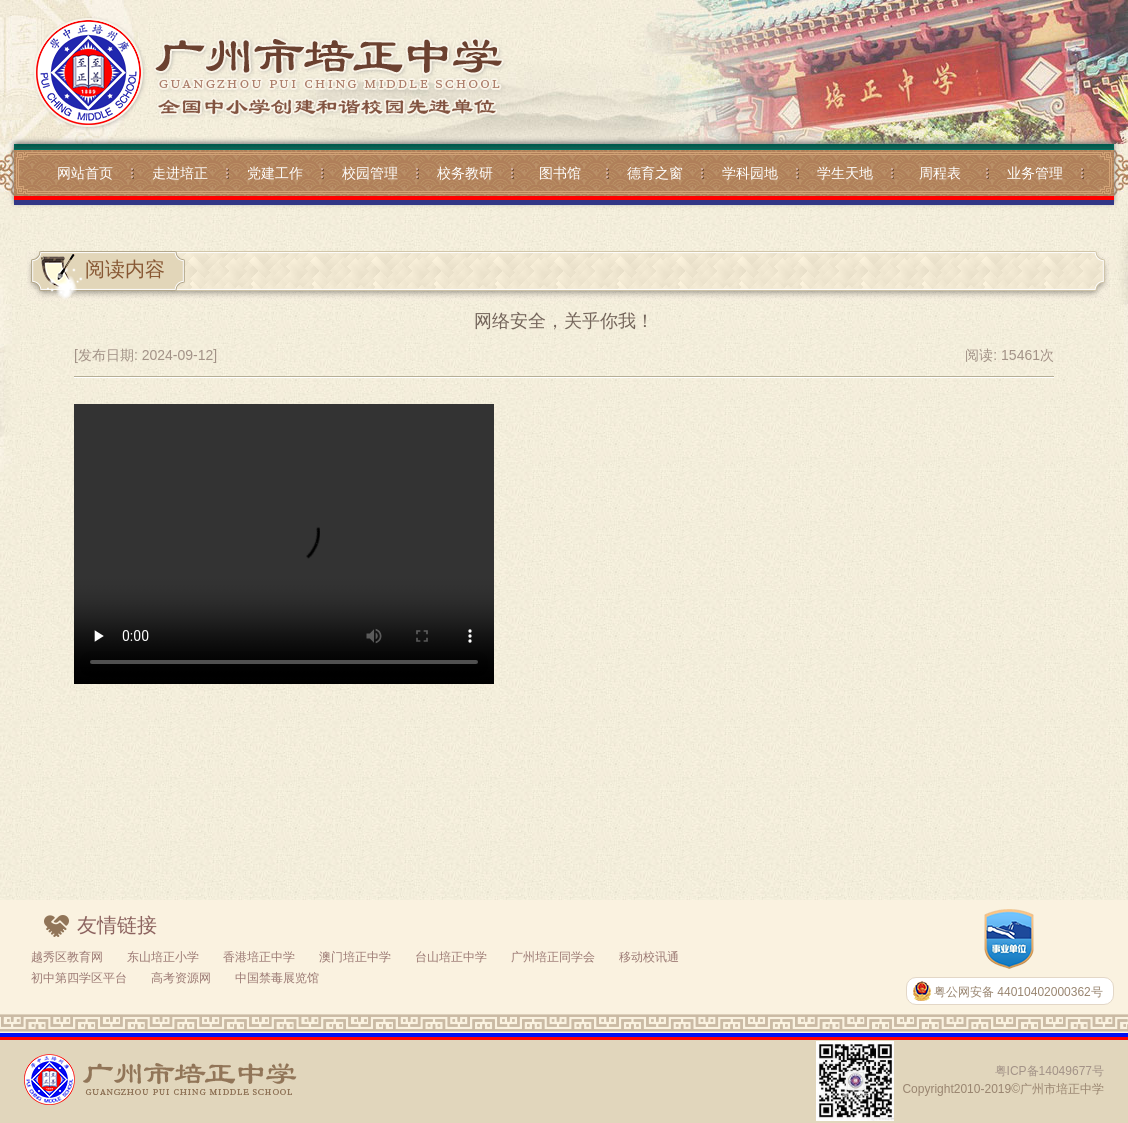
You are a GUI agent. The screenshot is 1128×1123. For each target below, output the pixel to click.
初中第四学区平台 (79, 978)
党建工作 (275, 173)
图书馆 (560, 173)
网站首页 (85, 173)
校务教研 (465, 173)
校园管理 (370, 173)
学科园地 (750, 173)
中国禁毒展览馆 (277, 978)
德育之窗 (655, 173)
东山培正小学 (163, 957)
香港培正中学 (259, 957)
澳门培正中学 (355, 957)
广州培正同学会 (553, 957)
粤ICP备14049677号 (1049, 1071)
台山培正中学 (451, 957)
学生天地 (845, 173)
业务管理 (1035, 173)
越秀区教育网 (67, 957)
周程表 (940, 173)
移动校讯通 (649, 957)
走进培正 (180, 173)
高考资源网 (181, 978)
